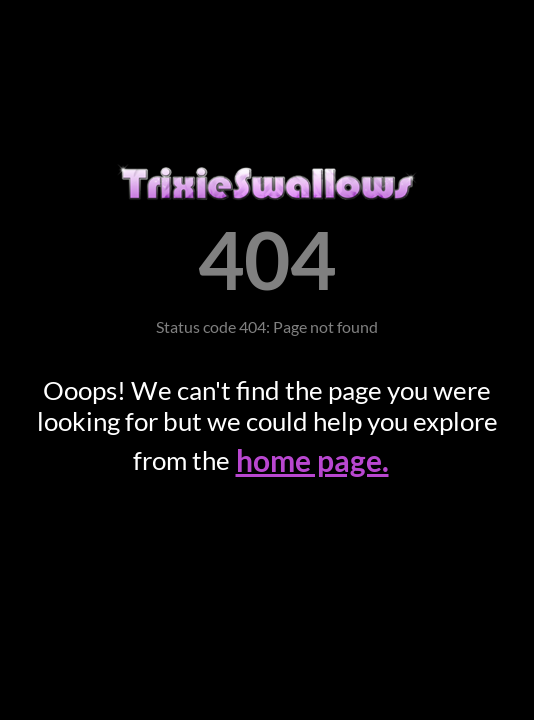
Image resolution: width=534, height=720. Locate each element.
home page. (312, 460)
